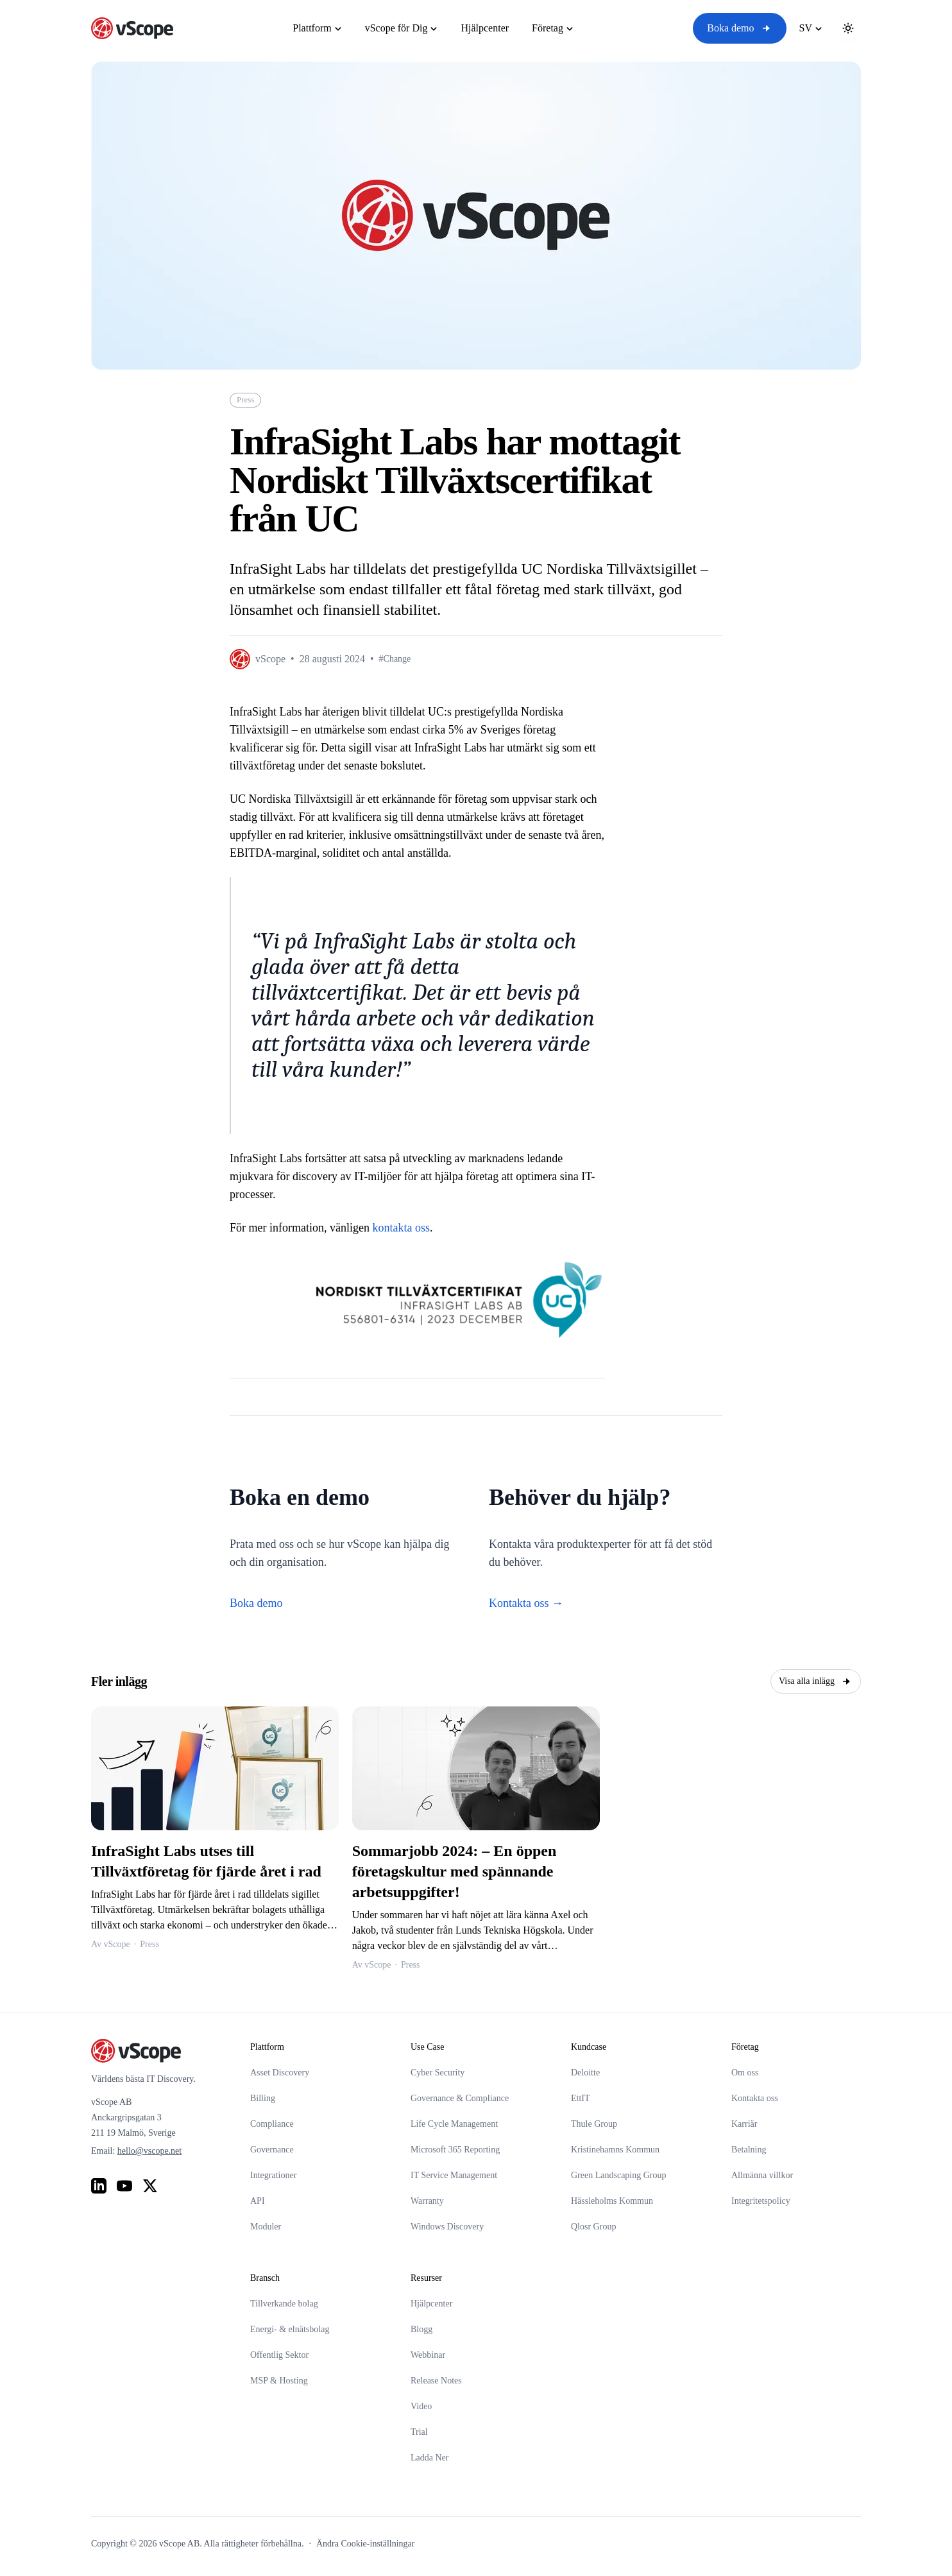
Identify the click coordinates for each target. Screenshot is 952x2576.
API (257, 2201)
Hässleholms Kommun (612, 2201)
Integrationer (273, 2175)
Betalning (748, 2149)
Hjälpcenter (431, 2303)
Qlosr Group (593, 2226)
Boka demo (739, 28)
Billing (262, 2098)
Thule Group (594, 2124)
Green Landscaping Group (619, 2175)
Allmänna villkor (762, 2175)
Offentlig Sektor (279, 2355)
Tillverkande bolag (284, 2303)
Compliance (272, 2124)
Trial (419, 2432)
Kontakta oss (754, 2098)
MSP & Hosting (279, 2380)
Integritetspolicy (760, 2201)
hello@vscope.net (149, 2151)
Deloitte (585, 2072)
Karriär (744, 2124)
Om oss (744, 2072)
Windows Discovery (447, 2226)
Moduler (265, 2226)
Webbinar (428, 2355)
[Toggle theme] (848, 28)
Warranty (427, 2201)
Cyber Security (437, 2072)
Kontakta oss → (526, 1603)
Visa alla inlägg (816, 1681)
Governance (272, 2149)
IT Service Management (454, 2175)
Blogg (421, 2329)
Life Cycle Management (454, 2124)
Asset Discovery (279, 2072)
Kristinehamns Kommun (615, 2149)
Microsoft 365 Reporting (455, 2149)
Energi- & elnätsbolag (289, 2329)
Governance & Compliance (460, 2098)
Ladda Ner (429, 2457)
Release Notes (436, 2380)
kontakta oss (401, 1227)
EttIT (580, 2098)
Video (421, 2406)
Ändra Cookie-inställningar (365, 2543)
